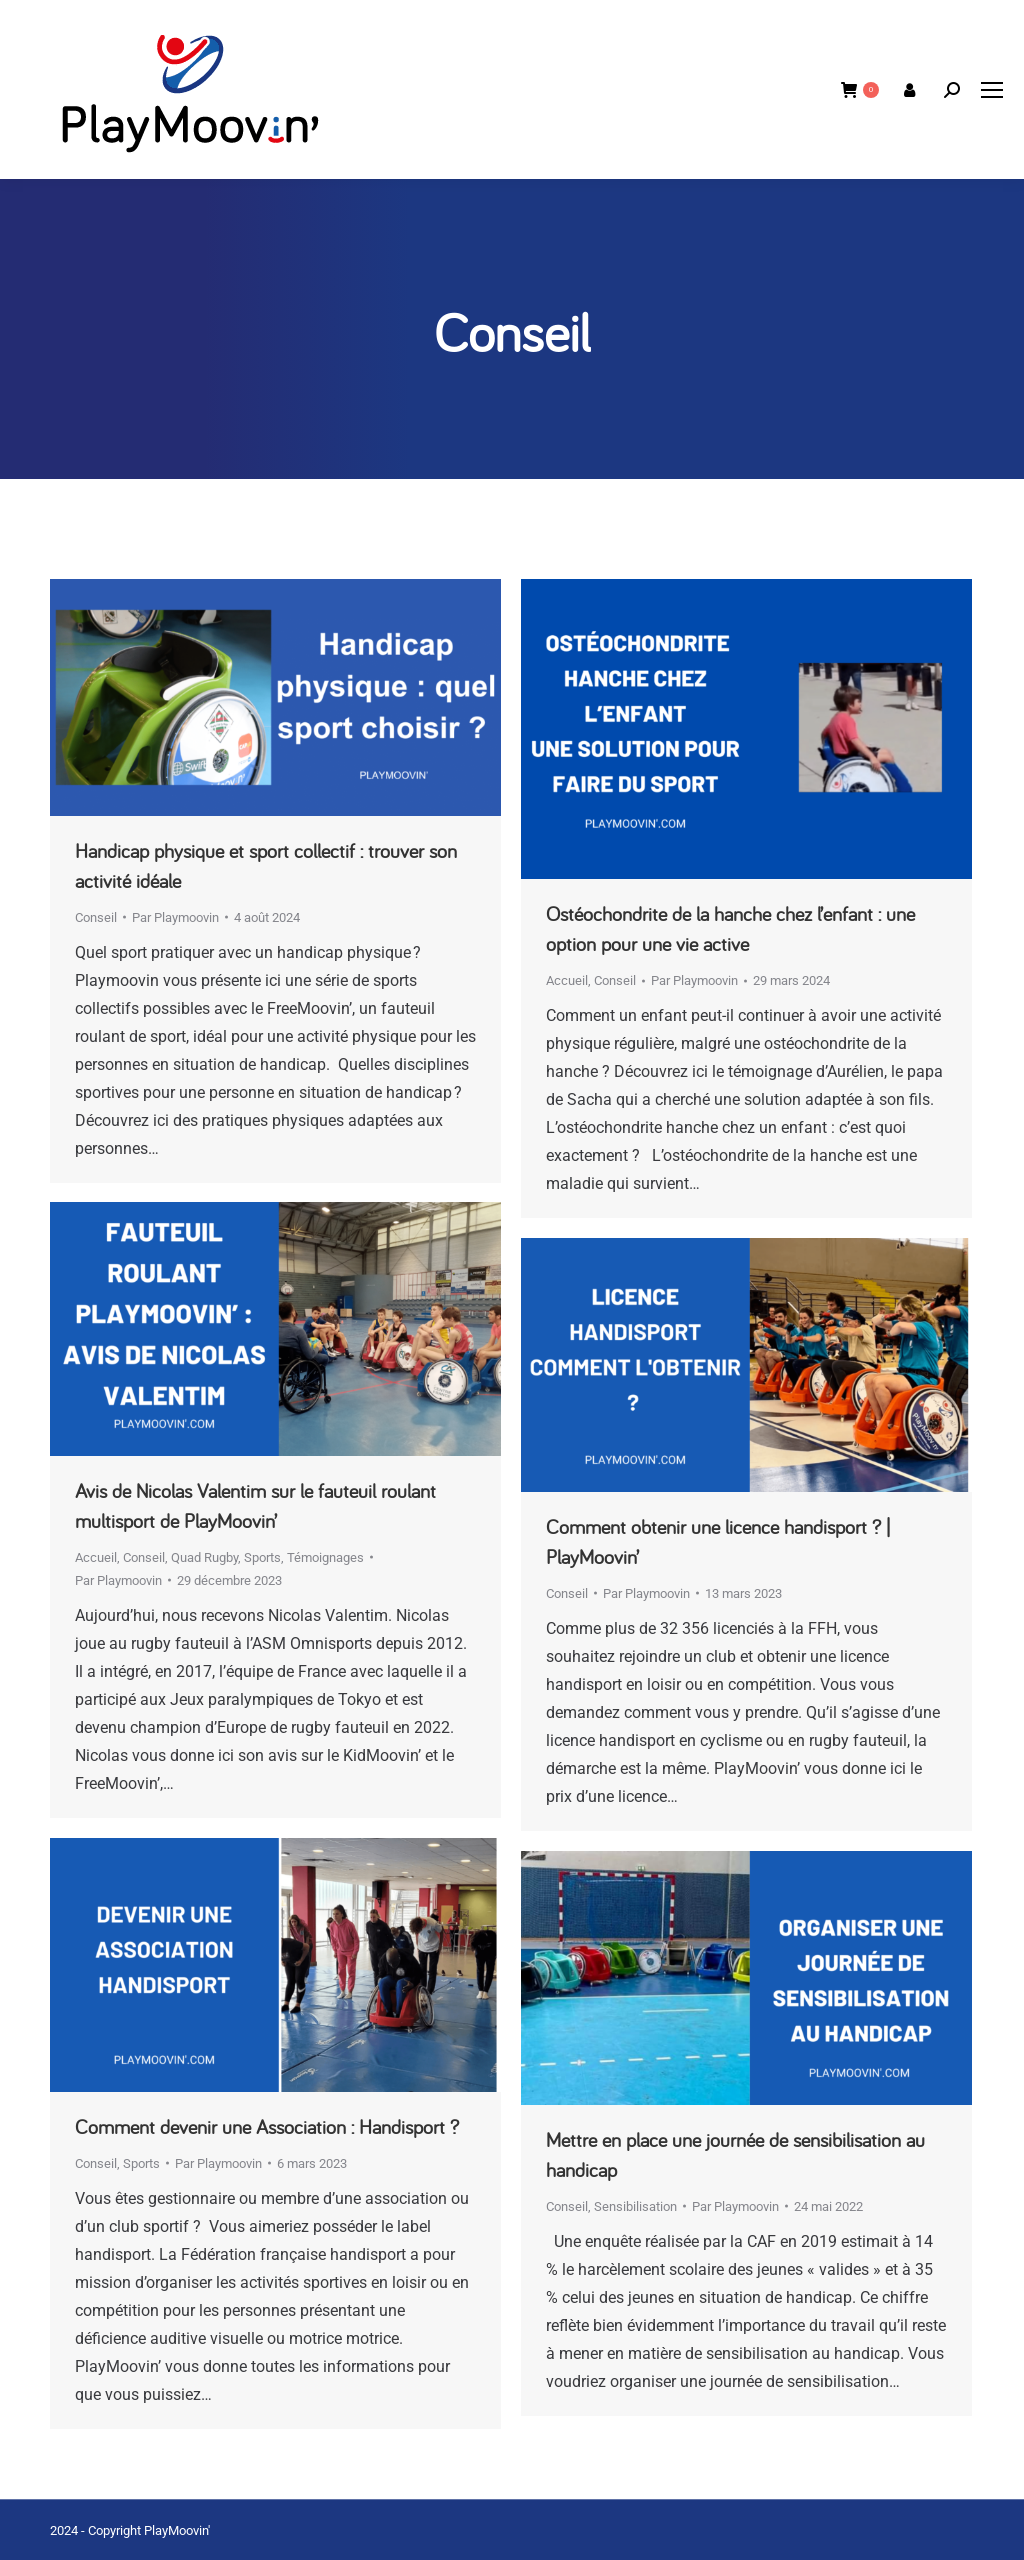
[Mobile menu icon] (992, 90)
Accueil (567, 980)
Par (175, 917)
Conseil (96, 917)
